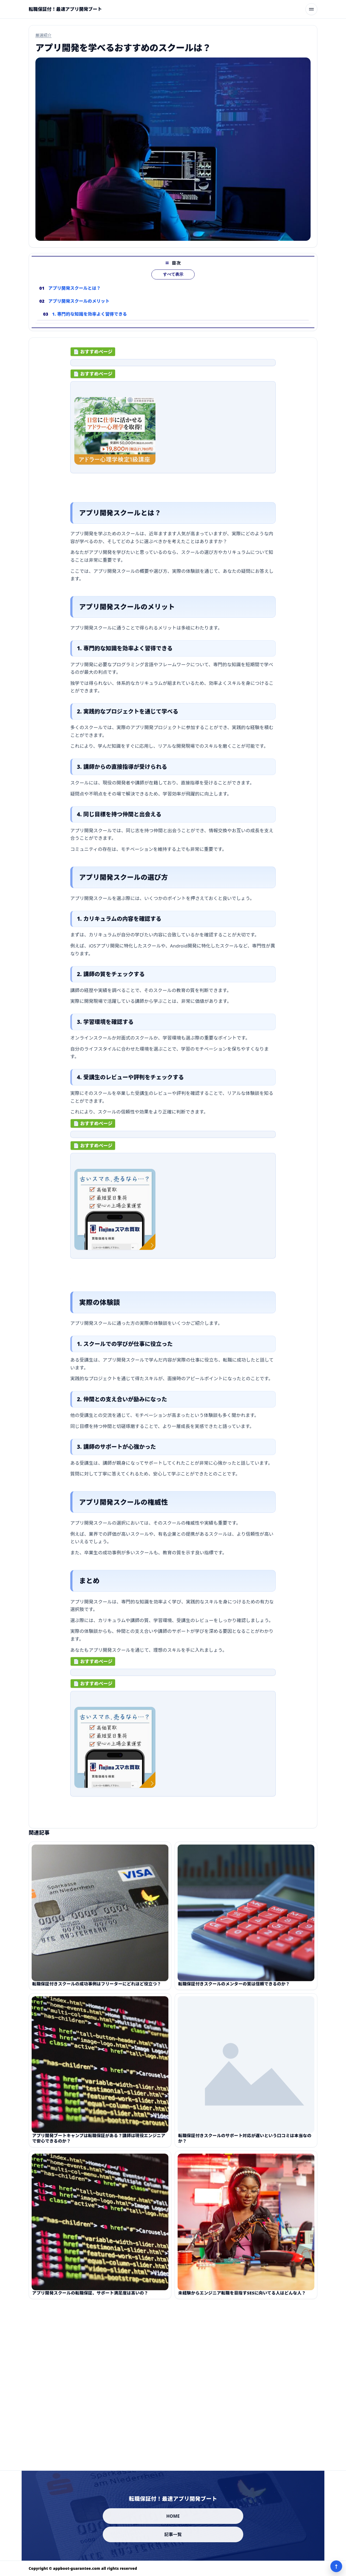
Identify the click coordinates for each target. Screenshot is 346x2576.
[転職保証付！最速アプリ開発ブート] (65, 9)
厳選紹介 (43, 35)
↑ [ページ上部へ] (336, 2566)
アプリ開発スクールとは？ (74, 297)
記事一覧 (173, 2534)
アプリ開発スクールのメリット (78, 310)
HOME (173, 2516)
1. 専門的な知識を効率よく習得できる (89, 323)
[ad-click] (173, 367)
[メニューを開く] (311, 9)
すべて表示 (173, 284)
